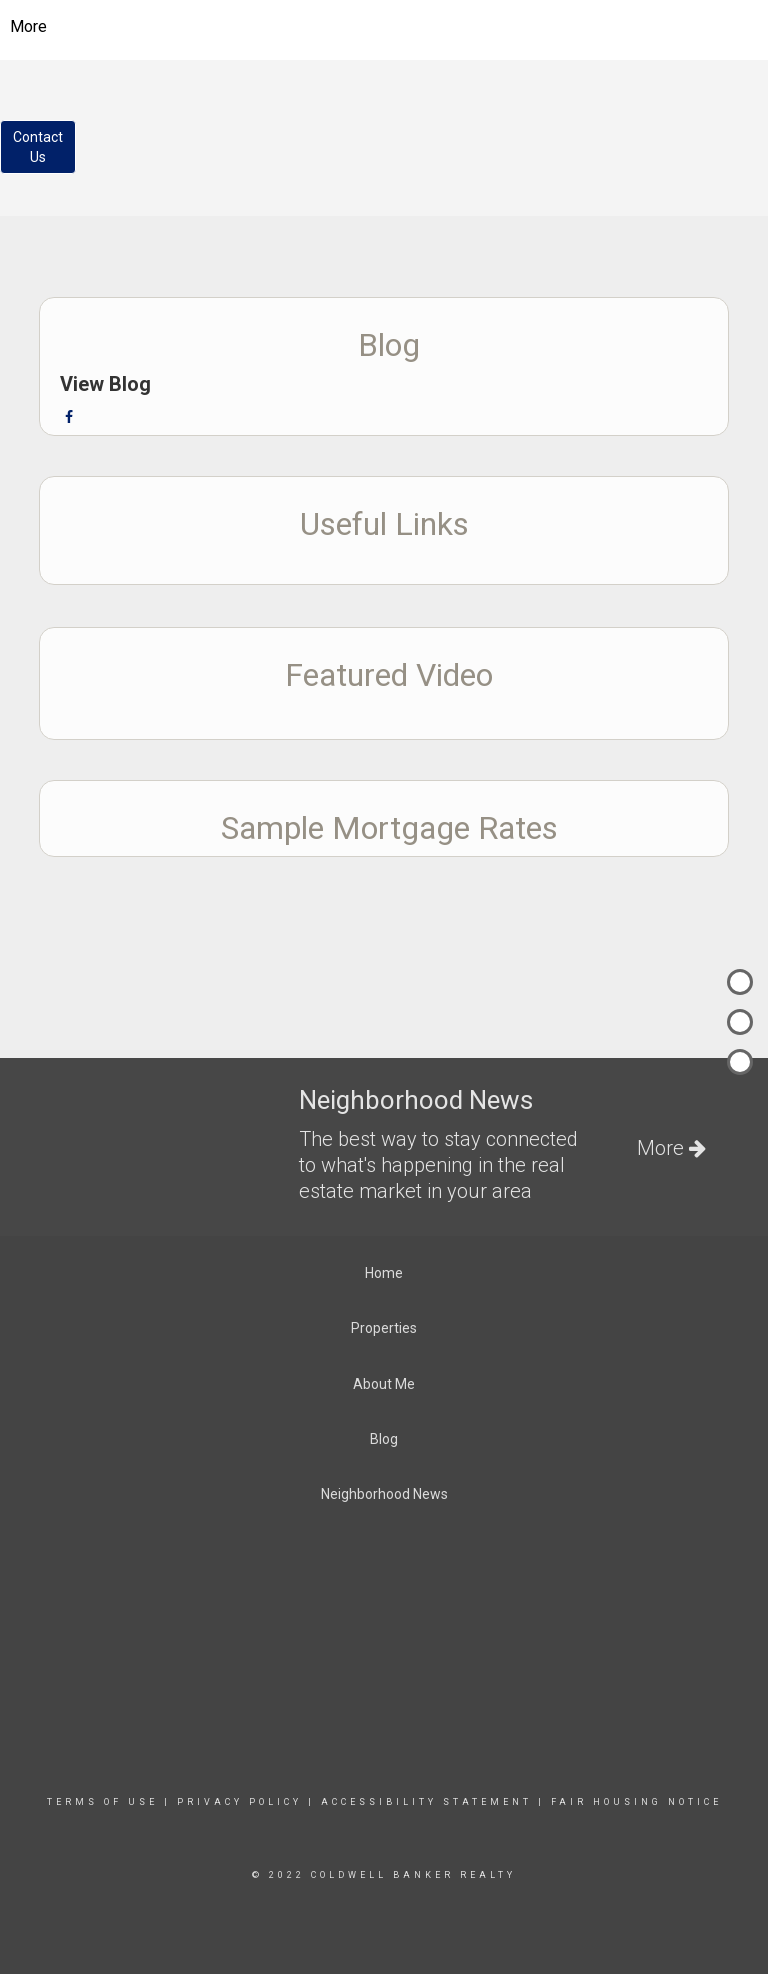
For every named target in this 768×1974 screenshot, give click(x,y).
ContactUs (38, 147)
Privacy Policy (239, 1802)
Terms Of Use (102, 1802)
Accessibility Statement (426, 1802)
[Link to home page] (384, 27)
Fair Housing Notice (636, 1802)
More (28, 26)
